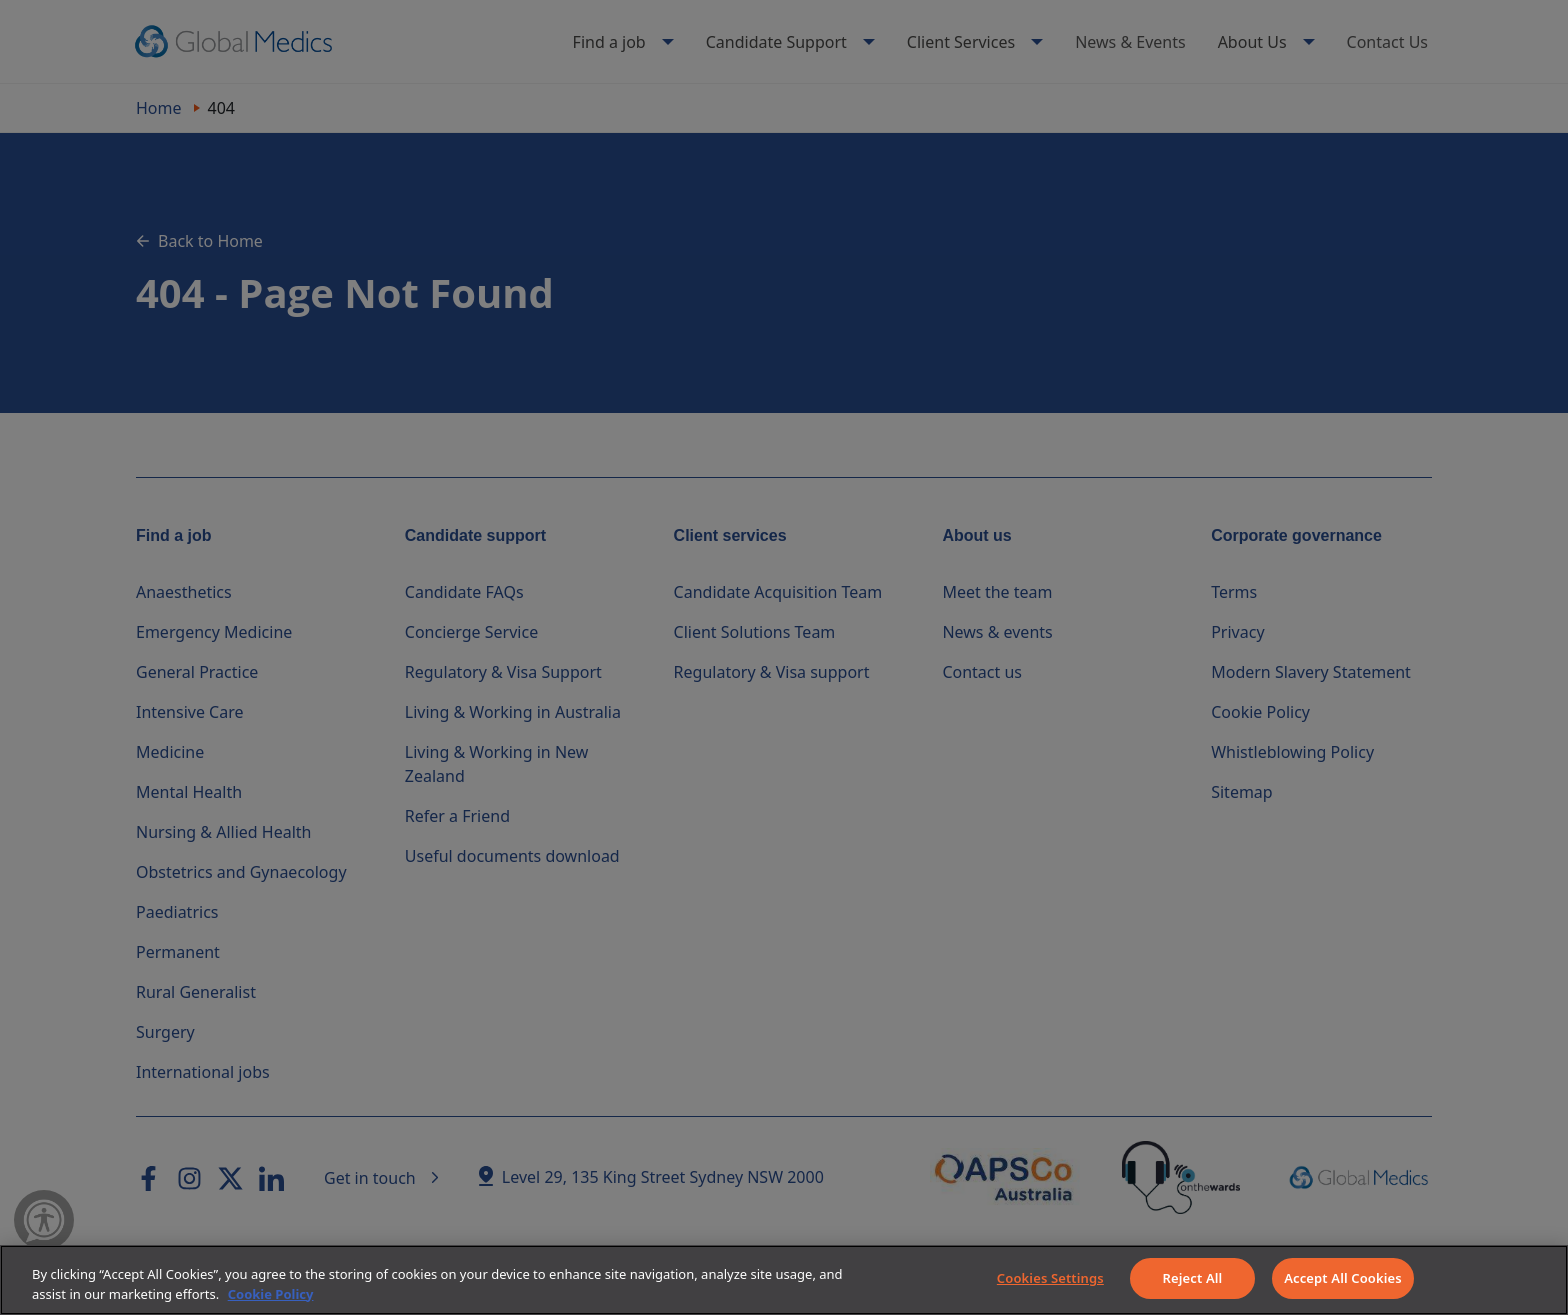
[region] (784, 1280)
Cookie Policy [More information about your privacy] (271, 1294)
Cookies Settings (1050, 1278)
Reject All (1193, 1278)
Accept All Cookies (1343, 1278)
